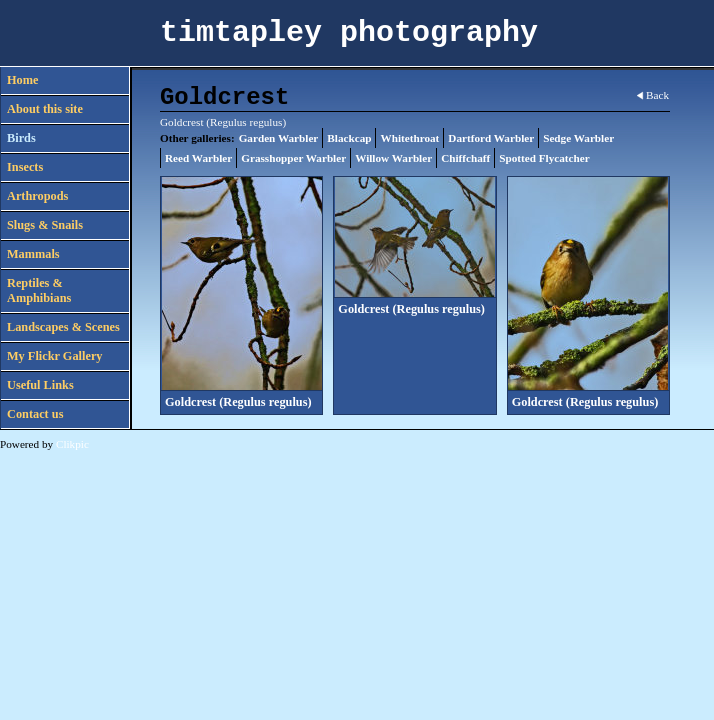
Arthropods (37, 196)
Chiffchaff (465, 158)
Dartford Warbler (491, 138)
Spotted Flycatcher (544, 158)
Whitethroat (409, 138)
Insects (25, 167)
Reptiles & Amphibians (39, 290)
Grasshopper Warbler (293, 158)
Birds (21, 138)
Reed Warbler (198, 158)
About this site (45, 109)
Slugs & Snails (45, 225)
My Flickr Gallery (55, 356)
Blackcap (349, 138)
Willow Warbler (393, 158)
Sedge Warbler (578, 138)
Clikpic (72, 444)
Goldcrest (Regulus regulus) (238, 402)
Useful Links (40, 385)
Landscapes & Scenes (63, 327)
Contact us (35, 414)
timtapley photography (349, 33)
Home (22, 80)
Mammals (33, 254)
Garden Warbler (279, 138)
